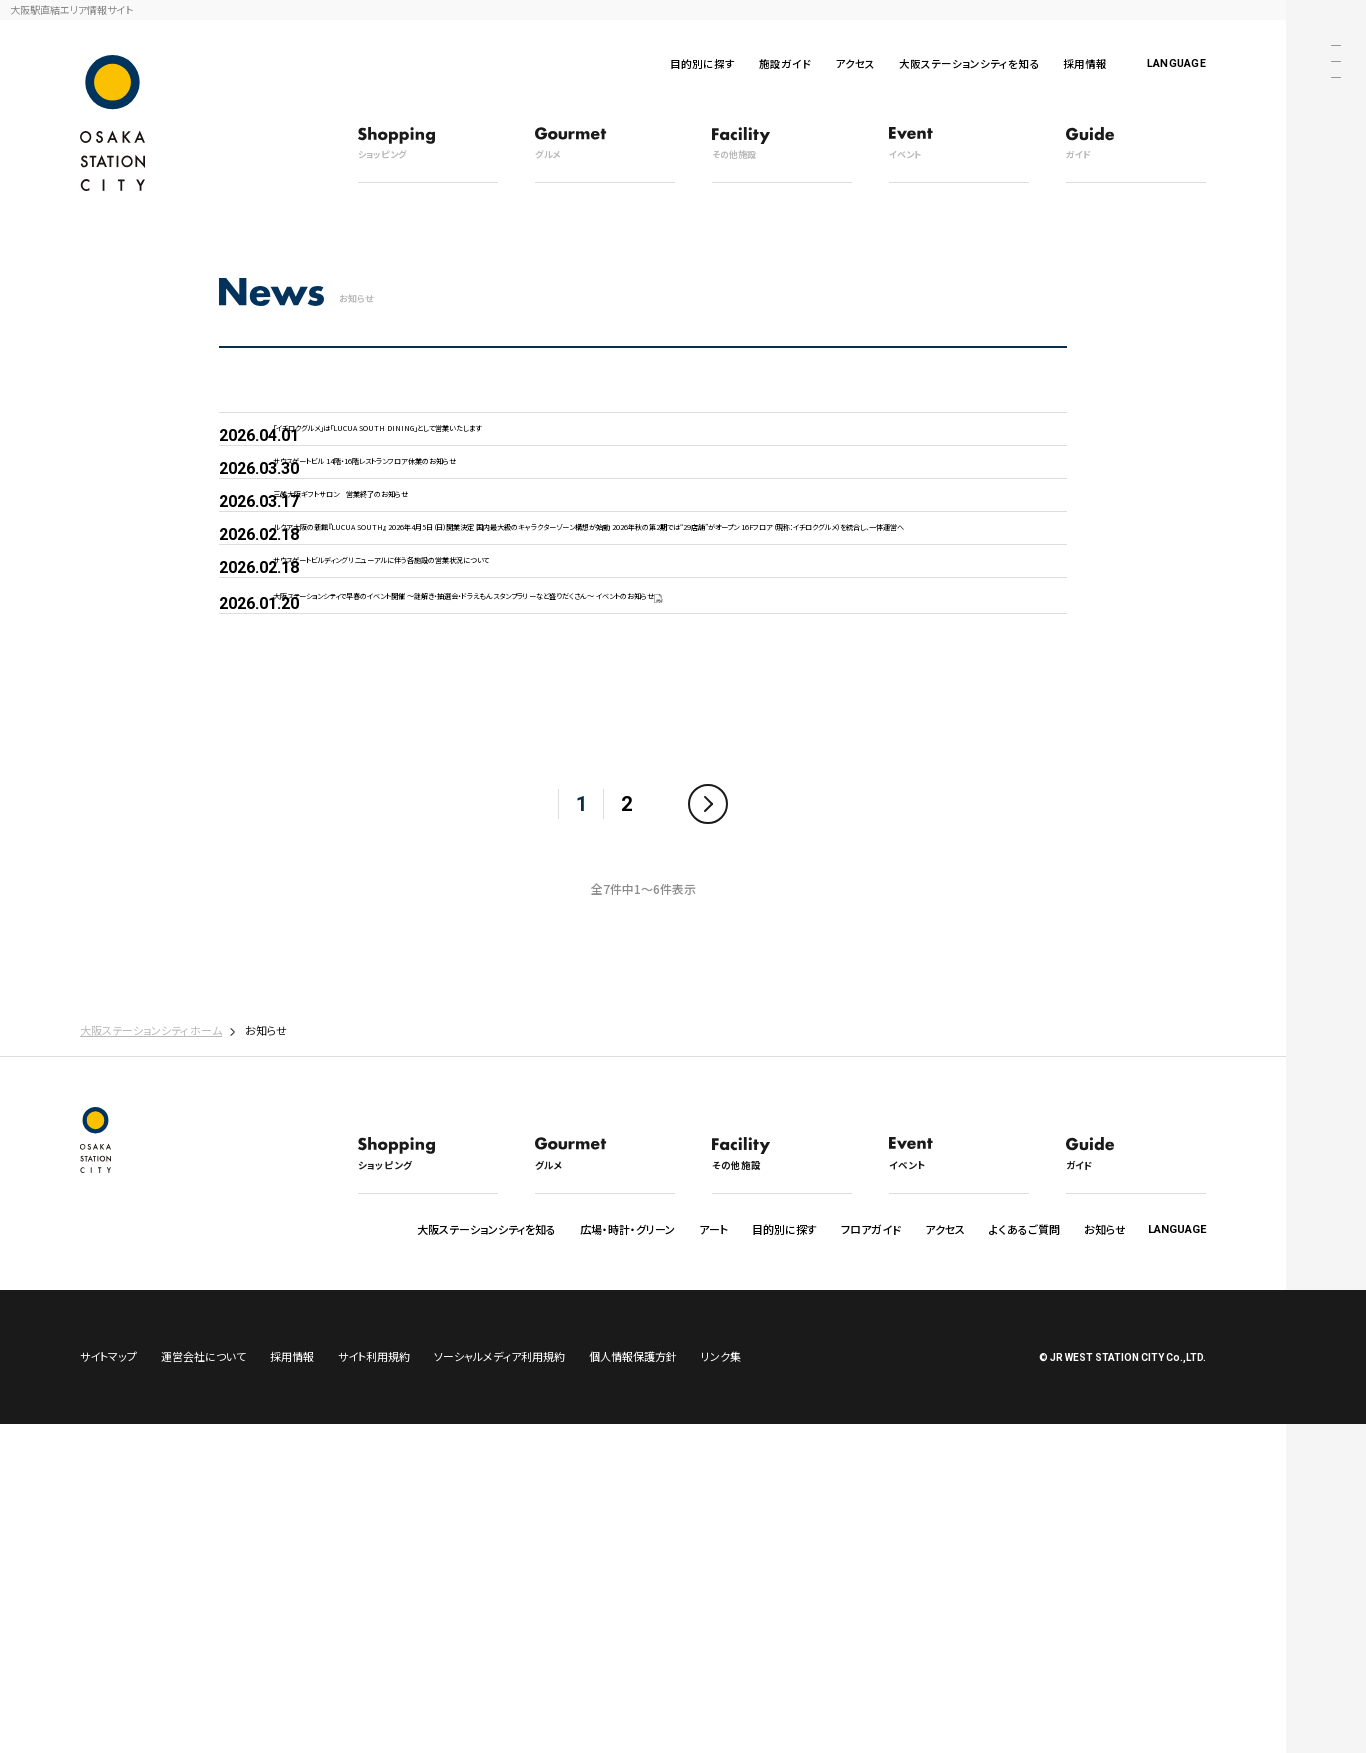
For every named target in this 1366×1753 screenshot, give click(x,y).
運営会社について (203, 1685)
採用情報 (1085, 63)
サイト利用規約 (374, 1685)
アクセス (855, 63)
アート (713, 1545)
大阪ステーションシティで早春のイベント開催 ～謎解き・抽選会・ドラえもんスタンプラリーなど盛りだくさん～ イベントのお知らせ (614, 878)
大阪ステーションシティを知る (969, 63)
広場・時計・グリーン (627, 1545)
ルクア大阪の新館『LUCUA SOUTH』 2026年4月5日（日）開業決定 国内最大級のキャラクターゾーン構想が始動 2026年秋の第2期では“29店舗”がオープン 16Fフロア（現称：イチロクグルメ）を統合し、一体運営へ (620, 693)
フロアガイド (871, 1545)
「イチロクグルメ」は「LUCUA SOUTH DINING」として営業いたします (514, 449)
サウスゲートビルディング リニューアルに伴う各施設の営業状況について (526, 793)
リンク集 (721, 1685)
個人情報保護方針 (633, 1685)
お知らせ (1105, 1545)
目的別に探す (702, 63)
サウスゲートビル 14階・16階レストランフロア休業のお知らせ (487, 521)
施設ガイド (785, 63)
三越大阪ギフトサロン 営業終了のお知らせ (431, 594)
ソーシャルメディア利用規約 (499, 1685)
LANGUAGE (1176, 63)
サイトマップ (108, 1685)
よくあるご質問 (1024, 1545)
